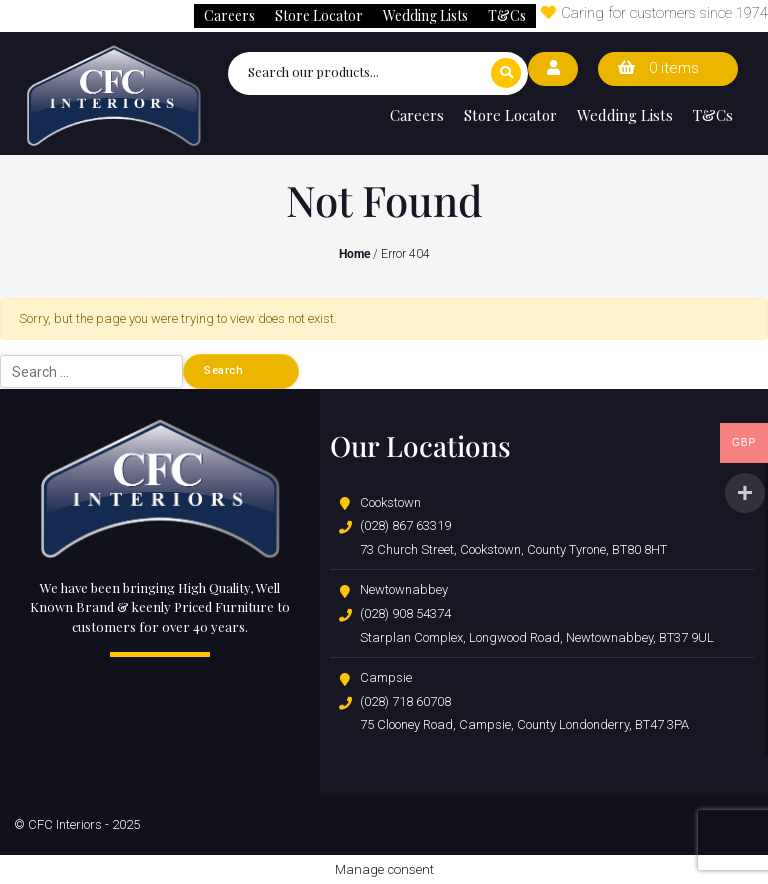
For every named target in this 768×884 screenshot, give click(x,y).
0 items (658, 68)
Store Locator (319, 15)
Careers (229, 15)
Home (354, 254)
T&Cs (507, 15)
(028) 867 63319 (405, 525)
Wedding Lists (425, 15)
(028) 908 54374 (405, 613)
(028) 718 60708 (405, 701)
